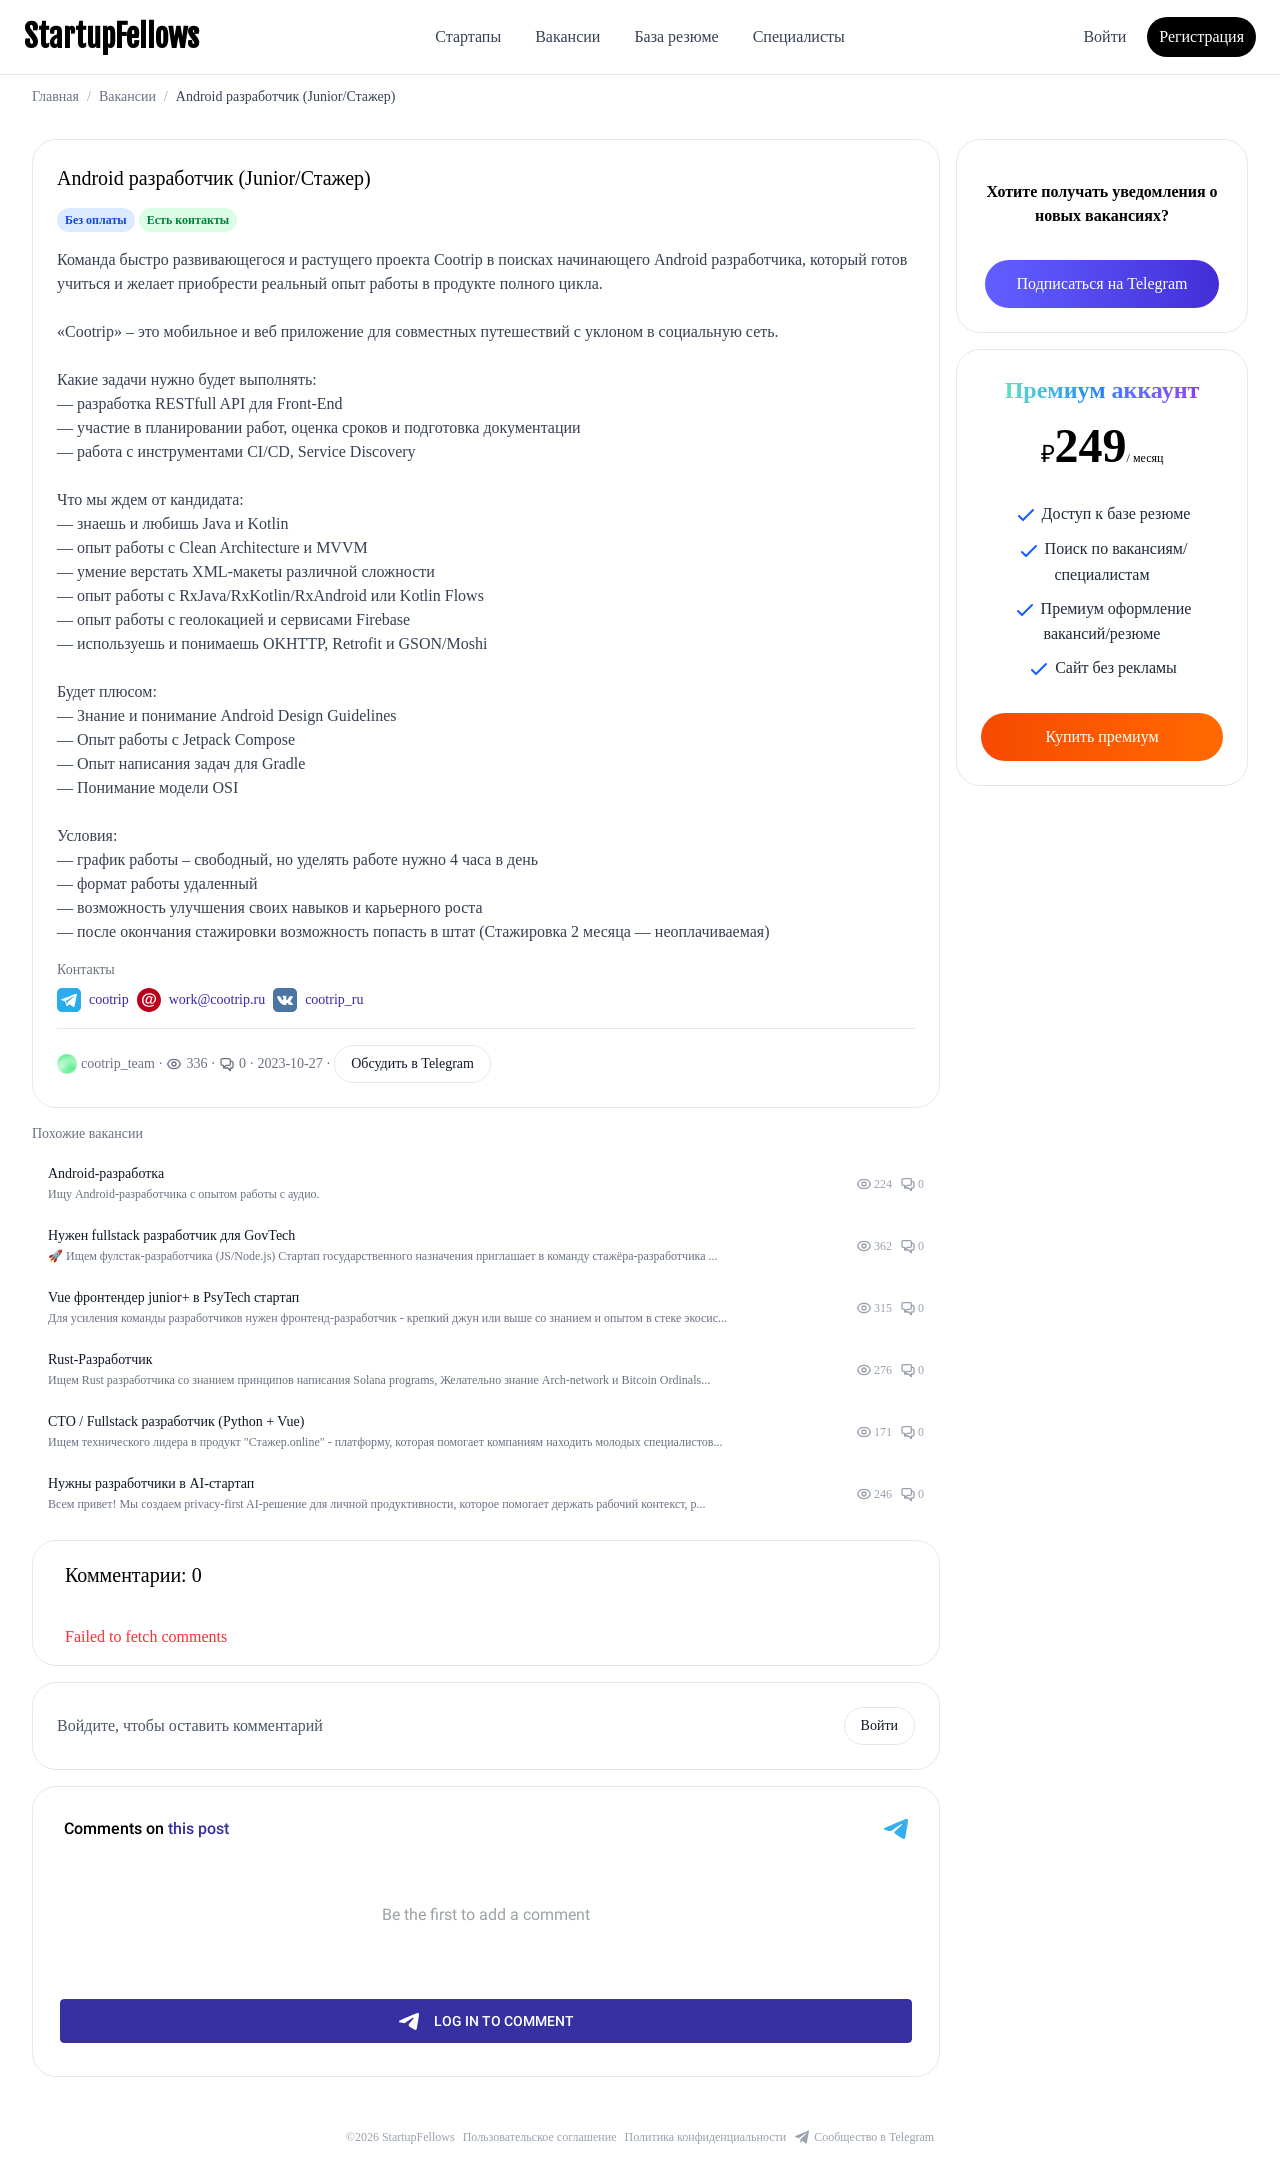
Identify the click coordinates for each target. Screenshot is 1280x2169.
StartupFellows (111, 37)
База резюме (676, 36)
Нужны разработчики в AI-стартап (151, 1483)
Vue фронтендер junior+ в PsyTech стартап (173, 1297)
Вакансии (567, 36)
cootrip (109, 999)
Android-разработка (106, 1173)
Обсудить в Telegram (412, 1063)
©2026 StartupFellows (400, 2137)
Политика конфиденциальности (706, 2137)
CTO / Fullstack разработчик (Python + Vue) (176, 1421)
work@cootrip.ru (217, 999)
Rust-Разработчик (100, 1359)
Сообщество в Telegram (864, 2137)
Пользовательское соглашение (540, 2137)
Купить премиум (1101, 736)
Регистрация (1201, 36)
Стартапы (468, 36)
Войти (1104, 36)
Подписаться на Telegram (1102, 283)
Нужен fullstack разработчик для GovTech (171, 1235)
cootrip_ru (334, 999)
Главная (55, 96)
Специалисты (799, 36)
